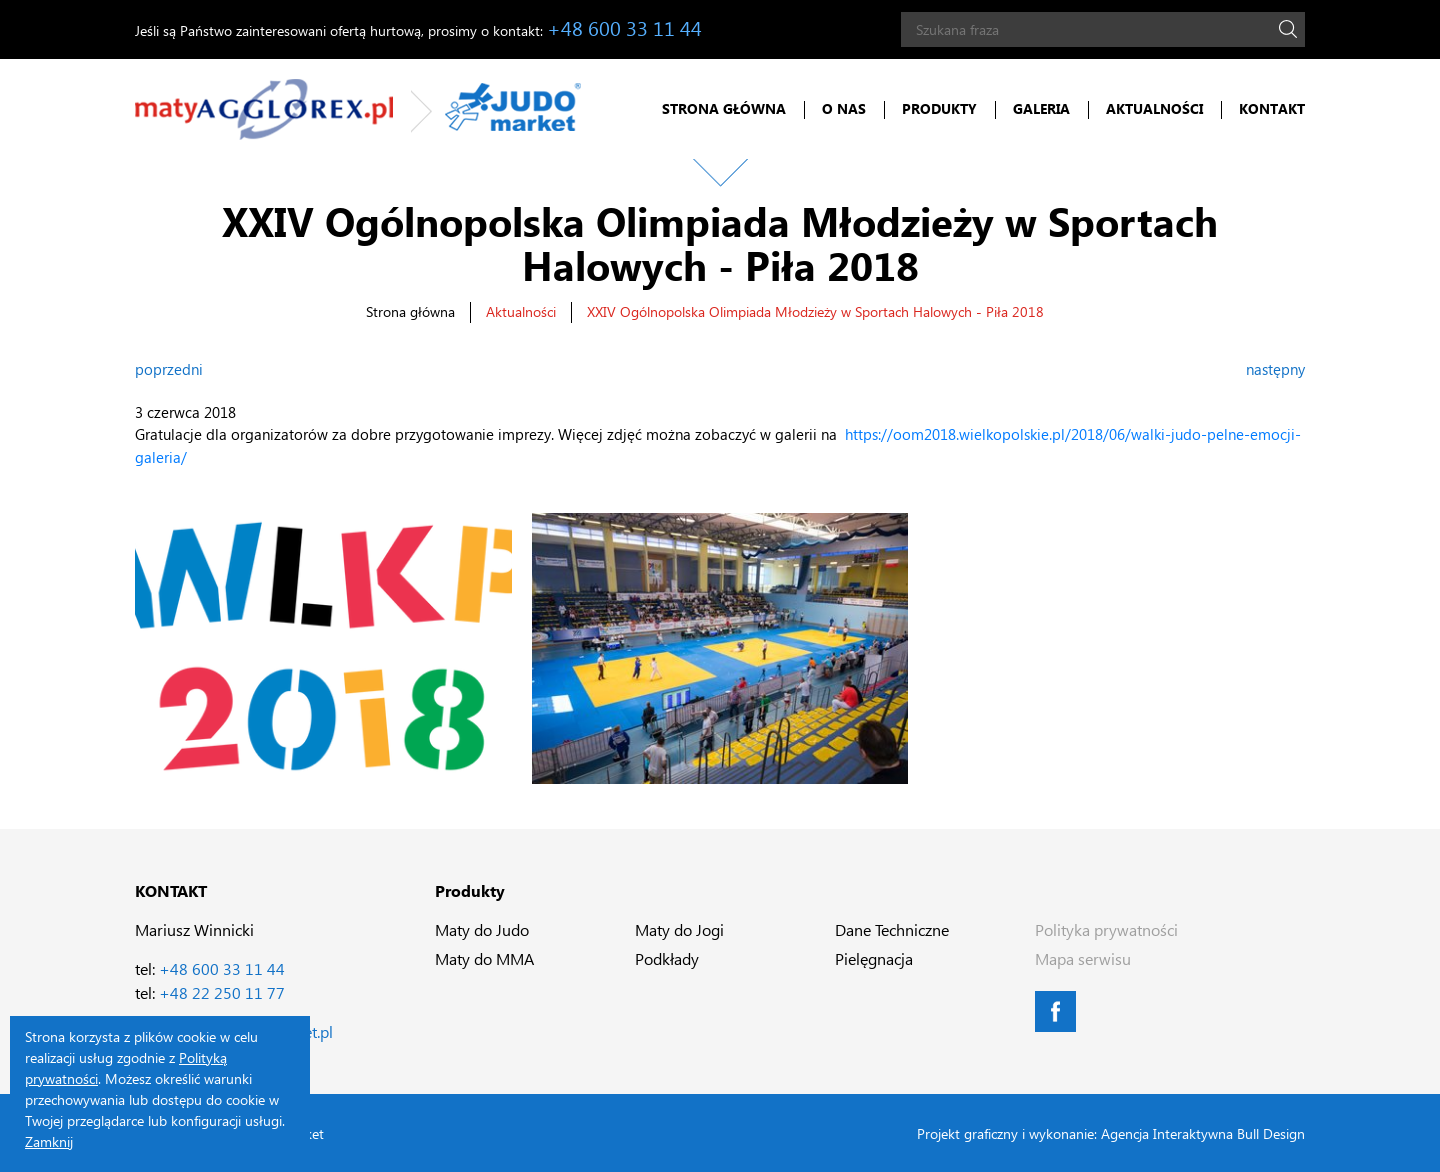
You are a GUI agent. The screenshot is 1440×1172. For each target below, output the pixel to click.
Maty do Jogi (679, 929)
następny (1275, 369)
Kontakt (1272, 108)
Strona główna (724, 108)
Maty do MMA (484, 958)
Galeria (1041, 108)
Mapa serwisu (1083, 958)
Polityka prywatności (1106, 929)
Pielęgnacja (874, 958)
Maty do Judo (482, 929)
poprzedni (169, 369)
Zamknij (49, 1141)
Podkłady (667, 958)
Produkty (939, 108)
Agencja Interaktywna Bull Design (1203, 1133)
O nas (844, 108)
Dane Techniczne (892, 929)
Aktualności (1154, 108)
